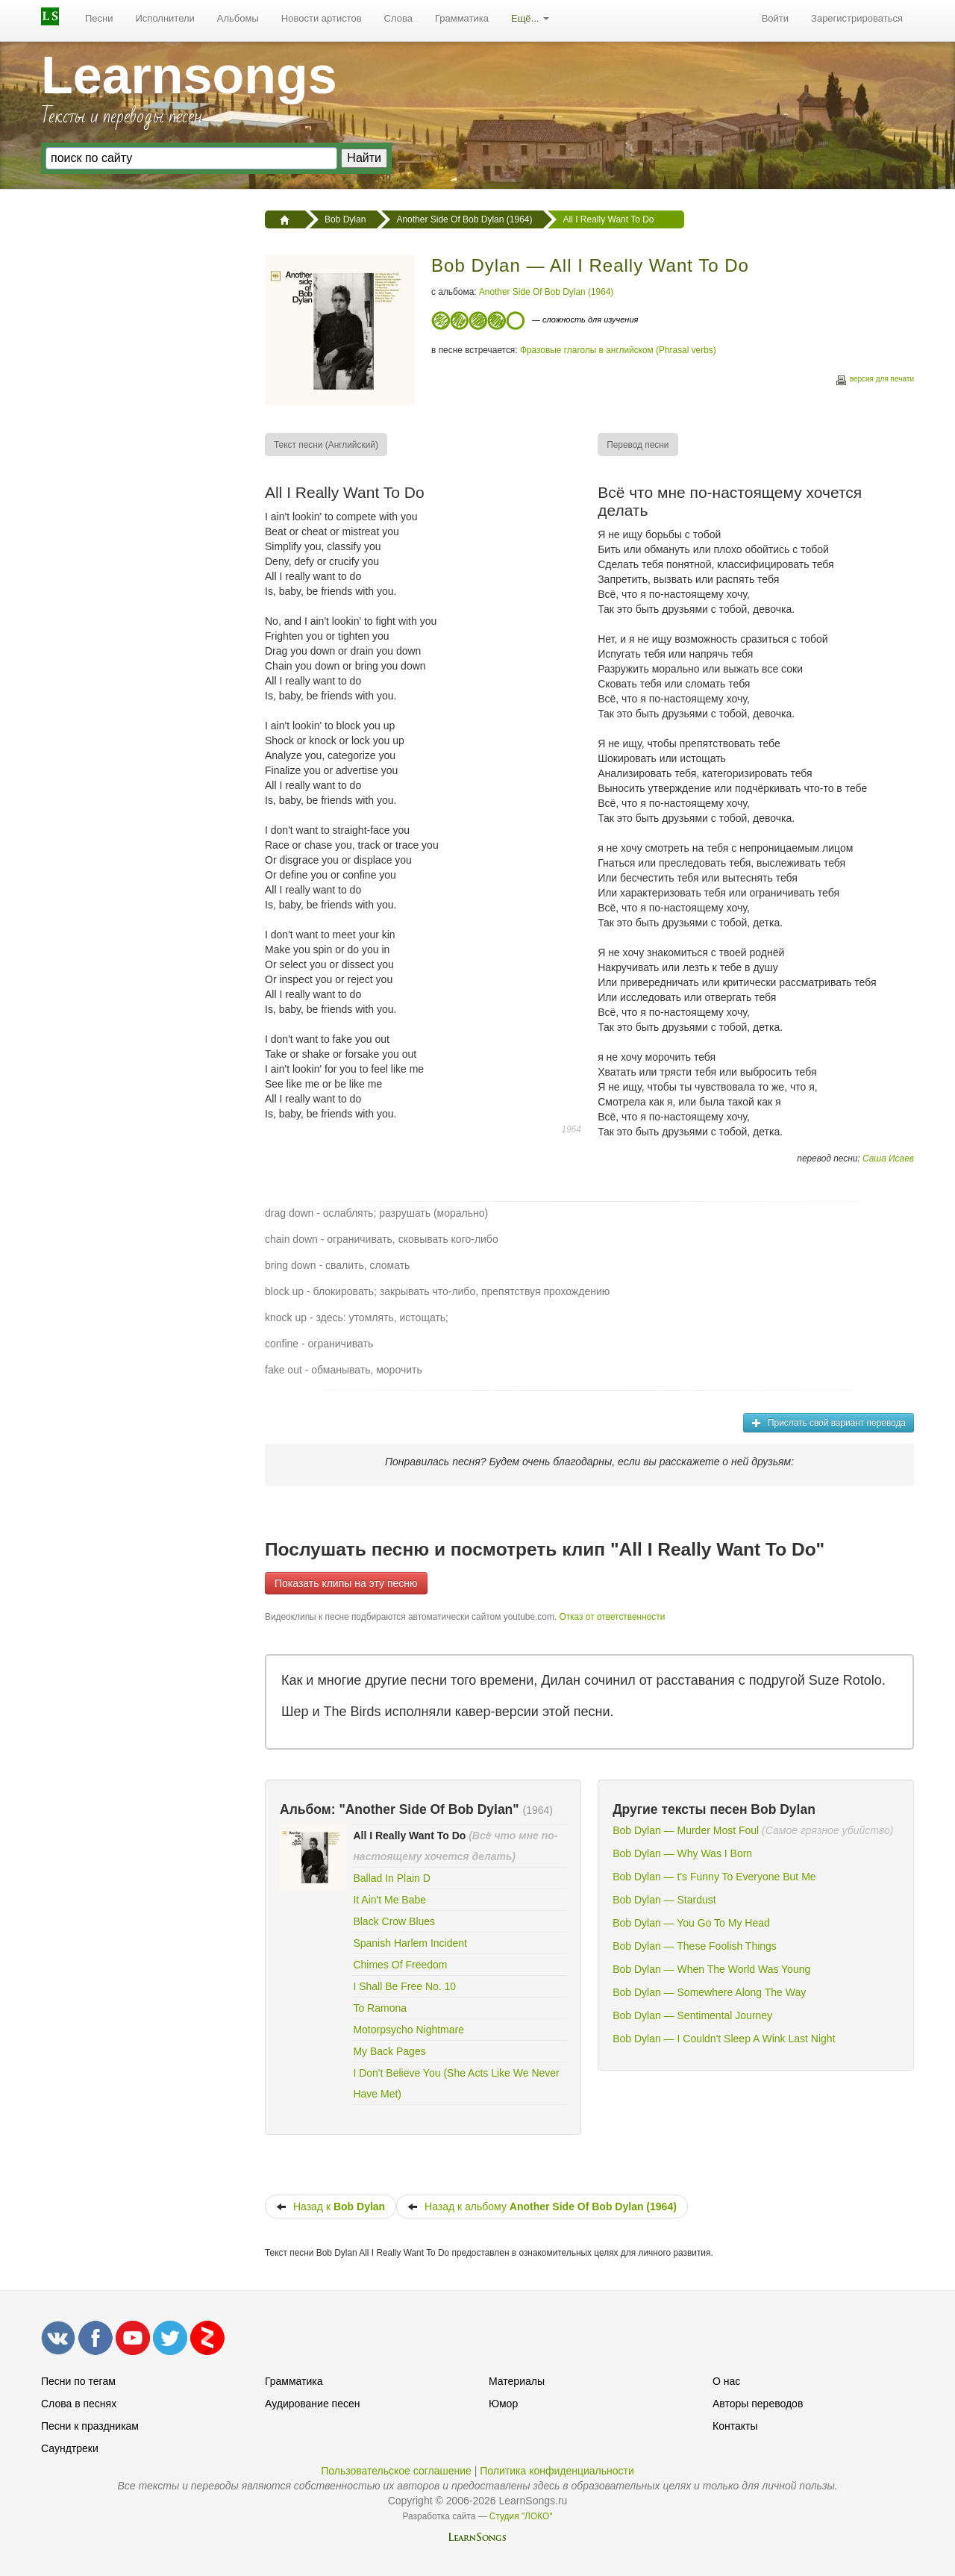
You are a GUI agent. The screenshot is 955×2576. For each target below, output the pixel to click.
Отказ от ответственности (612, 1617)
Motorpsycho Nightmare (408, 2030)
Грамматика (462, 18)
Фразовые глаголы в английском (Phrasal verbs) (618, 350)
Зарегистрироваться (857, 18)
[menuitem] (99, 19)
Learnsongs (189, 75)
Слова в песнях (78, 2404)
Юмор (503, 2404)
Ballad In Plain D (391, 1878)
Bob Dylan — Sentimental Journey (692, 2015)
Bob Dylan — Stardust (664, 1900)
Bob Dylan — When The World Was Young (711, 1969)
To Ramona (380, 2008)
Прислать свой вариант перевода (828, 1423)
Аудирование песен (312, 2404)
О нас (726, 2381)
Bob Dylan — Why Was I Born (682, 1853)
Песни (99, 18)
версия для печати (874, 381)
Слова (398, 18)
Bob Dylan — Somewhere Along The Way (709, 1992)
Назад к (330, 2206)
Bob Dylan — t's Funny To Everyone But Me (714, 1877)
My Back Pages (389, 2051)
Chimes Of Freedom (400, 1965)
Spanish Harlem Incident (410, 1943)
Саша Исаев (888, 1158)
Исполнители (165, 18)
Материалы (517, 2381)
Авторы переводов (758, 2404)
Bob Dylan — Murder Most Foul (686, 1830)
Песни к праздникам (90, 2426)
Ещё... (530, 18)
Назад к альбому (542, 2206)
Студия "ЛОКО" (521, 2516)
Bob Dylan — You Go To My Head (691, 1923)
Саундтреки (69, 2448)
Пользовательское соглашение (396, 2471)
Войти (775, 18)
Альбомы (238, 18)
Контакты (735, 2426)
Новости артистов (321, 18)
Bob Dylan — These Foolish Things (695, 1946)
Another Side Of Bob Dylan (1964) (546, 292)
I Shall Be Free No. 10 (404, 1986)
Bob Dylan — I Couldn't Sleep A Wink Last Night (724, 2039)
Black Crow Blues (394, 1921)
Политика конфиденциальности (557, 2471)
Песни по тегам (78, 2381)
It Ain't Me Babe (389, 1900)
